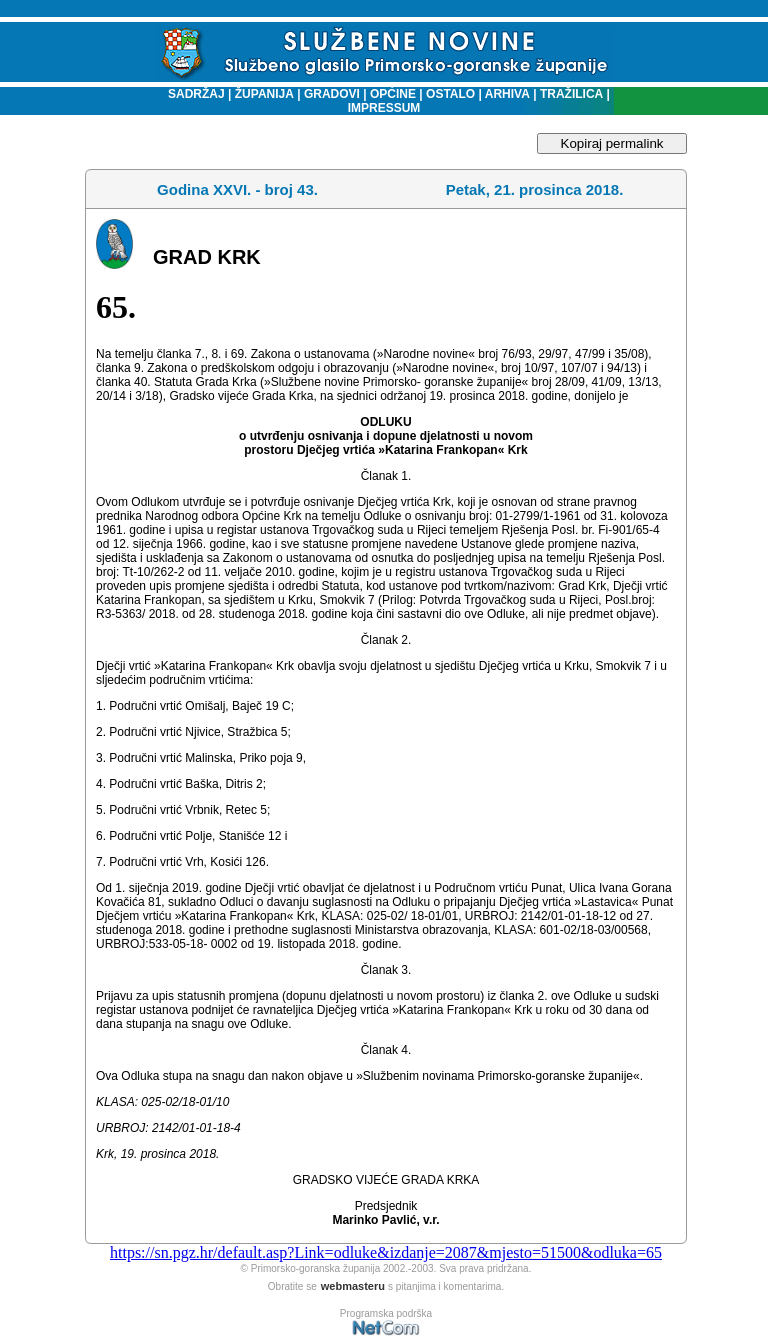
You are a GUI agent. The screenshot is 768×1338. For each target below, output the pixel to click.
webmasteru (353, 1286)
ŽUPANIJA (264, 94)
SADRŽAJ (191, 94)
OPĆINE (393, 94)
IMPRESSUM (384, 108)
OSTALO (450, 94)
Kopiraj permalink (612, 143)
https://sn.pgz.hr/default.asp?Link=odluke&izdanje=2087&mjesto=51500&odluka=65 (386, 1252)
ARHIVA (506, 94)
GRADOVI (332, 94)
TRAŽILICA (570, 94)
